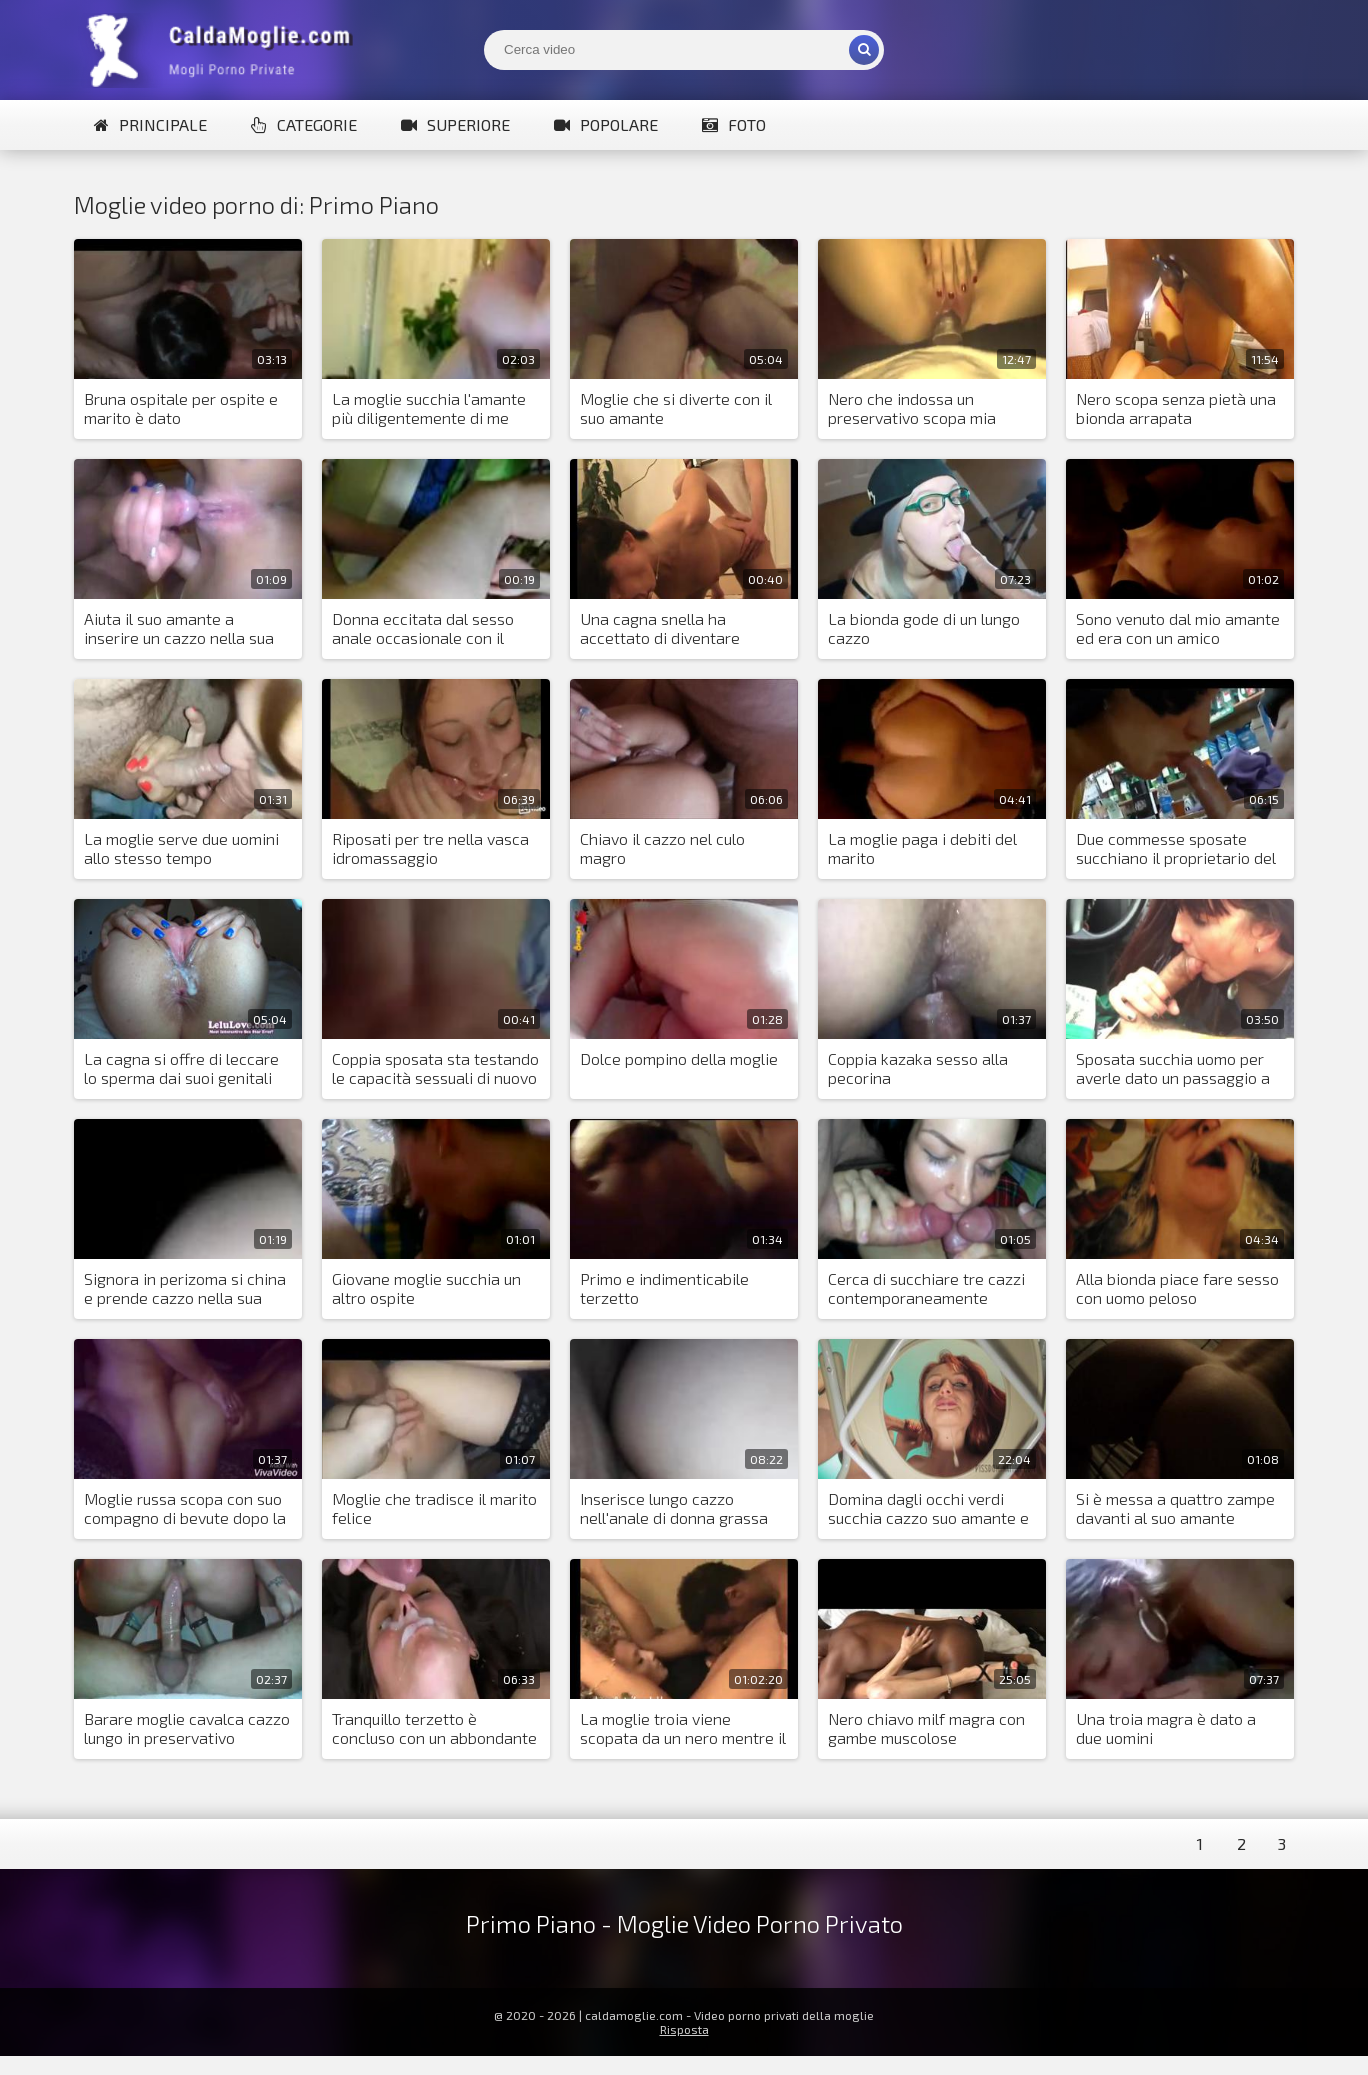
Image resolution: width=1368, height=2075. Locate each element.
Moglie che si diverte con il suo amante (676, 408)
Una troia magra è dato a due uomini (1166, 1728)
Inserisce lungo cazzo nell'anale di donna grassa (674, 1508)
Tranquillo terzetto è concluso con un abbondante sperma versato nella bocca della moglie (434, 1729)
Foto (734, 124)
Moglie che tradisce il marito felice (434, 1508)
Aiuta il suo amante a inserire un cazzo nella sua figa (179, 629)
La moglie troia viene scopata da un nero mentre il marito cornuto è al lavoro (683, 1729)
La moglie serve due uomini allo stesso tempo (181, 848)
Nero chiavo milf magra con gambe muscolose (926, 1728)
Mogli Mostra (224, 50)
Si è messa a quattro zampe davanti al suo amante (1175, 1508)
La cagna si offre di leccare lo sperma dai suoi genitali (181, 1068)
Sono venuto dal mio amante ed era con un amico (1178, 628)
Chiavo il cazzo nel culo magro (662, 848)
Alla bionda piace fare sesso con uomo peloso (1177, 1288)
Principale (150, 124)
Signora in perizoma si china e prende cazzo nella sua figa (185, 1289)
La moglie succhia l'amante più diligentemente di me (429, 408)
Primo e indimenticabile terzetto (664, 1288)
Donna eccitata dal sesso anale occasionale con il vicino (423, 629)
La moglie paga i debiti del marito (922, 848)
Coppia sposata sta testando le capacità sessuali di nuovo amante (435, 1069)
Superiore (455, 124)
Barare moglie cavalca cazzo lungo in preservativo (187, 1728)
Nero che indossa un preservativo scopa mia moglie (912, 409)
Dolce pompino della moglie (679, 1058)
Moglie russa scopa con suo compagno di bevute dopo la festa (185, 1509)
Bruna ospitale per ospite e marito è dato (181, 408)
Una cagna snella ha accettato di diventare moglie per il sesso (660, 629)
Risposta (684, 2029)
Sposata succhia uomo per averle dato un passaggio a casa (1173, 1069)
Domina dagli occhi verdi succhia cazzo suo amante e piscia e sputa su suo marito (928, 1509)
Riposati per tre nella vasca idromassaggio (430, 848)
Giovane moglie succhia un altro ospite (426, 1288)
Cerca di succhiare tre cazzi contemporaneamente (926, 1288)
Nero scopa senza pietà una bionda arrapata (1176, 408)
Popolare (606, 124)
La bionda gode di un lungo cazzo (924, 628)
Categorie (304, 124)
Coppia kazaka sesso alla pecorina (918, 1068)
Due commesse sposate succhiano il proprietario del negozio (1176, 849)
